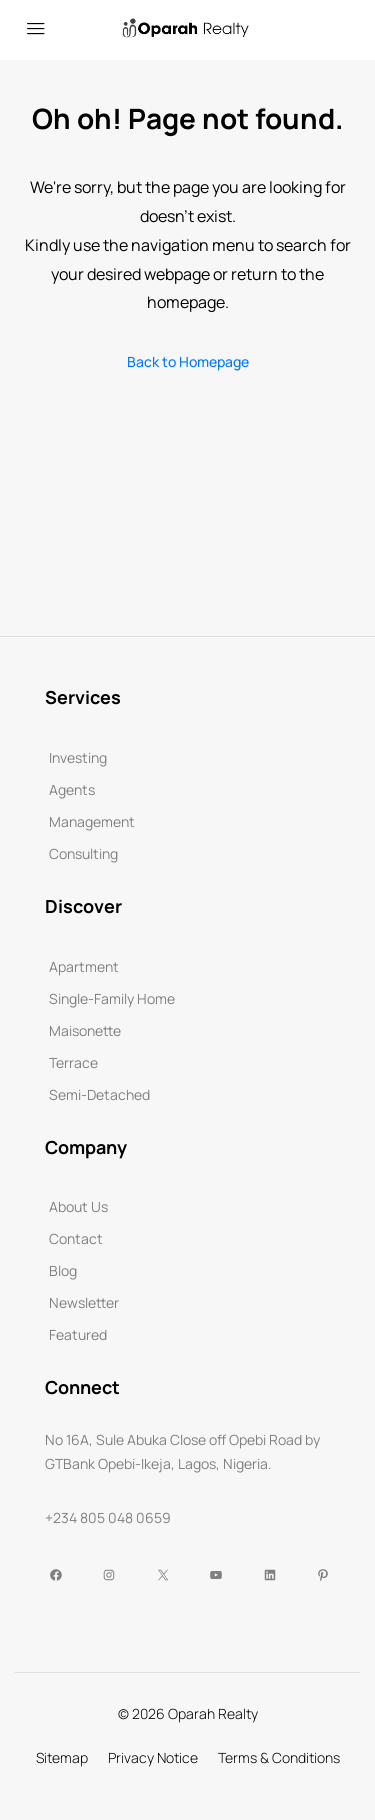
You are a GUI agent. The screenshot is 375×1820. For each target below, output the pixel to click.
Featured (78, 1334)
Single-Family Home (112, 998)
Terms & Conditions (279, 1757)
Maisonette (85, 1030)
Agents (72, 789)
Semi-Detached (99, 1094)
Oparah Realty (213, 1713)
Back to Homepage (188, 361)
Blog (63, 1270)
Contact (76, 1238)
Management (92, 821)
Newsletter (84, 1302)
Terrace (73, 1062)
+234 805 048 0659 (108, 1517)
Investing (78, 757)
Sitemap (62, 1757)
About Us (78, 1206)
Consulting (83, 853)
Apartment (84, 966)
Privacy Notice (153, 1757)
